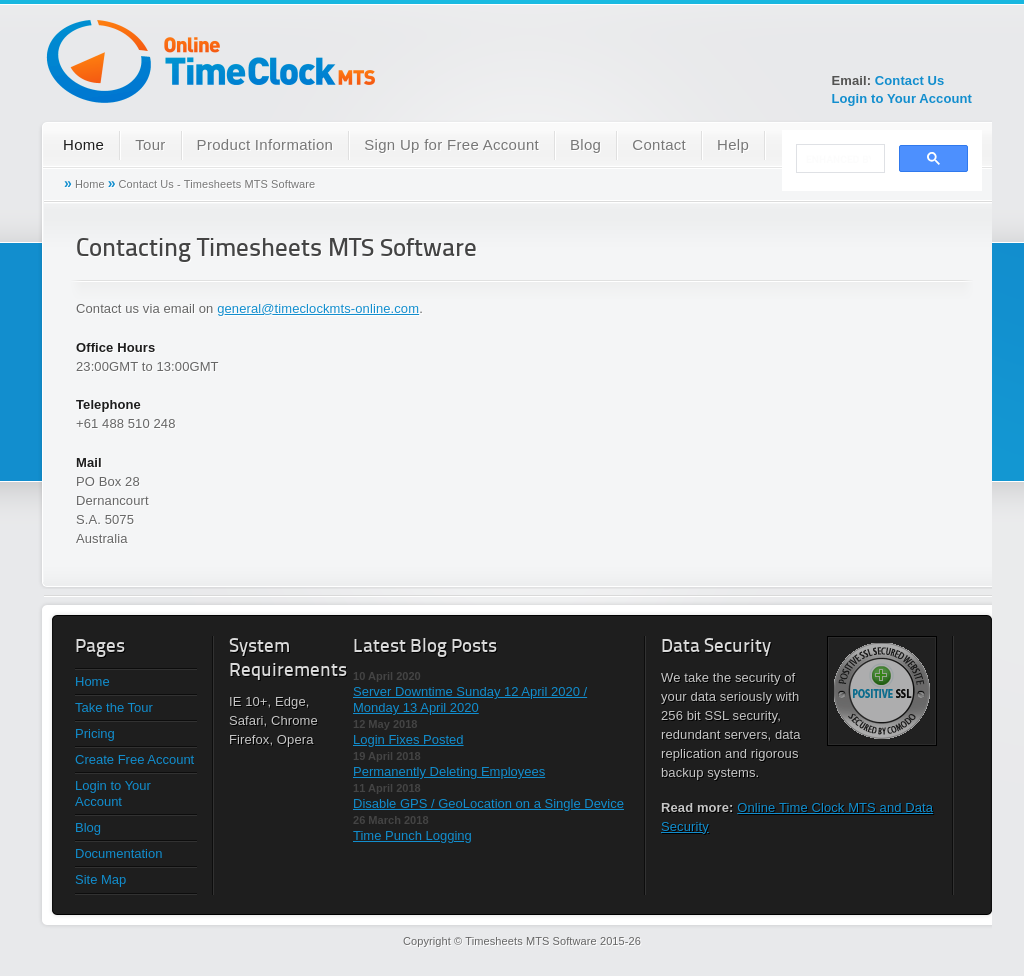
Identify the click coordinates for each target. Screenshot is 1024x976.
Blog (585, 144)
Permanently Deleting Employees (449, 771)
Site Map (100, 879)
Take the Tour (114, 707)
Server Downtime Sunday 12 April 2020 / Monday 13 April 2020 (470, 699)
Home (83, 144)
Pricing (95, 733)
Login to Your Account (901, 98)
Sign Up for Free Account (451, 144)
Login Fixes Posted (408, 739)
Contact (659, 144)
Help (733, 144)
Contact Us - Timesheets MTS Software (217, 184)
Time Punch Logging (412, 835)
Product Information (265, 144)
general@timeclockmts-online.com (318, 308)
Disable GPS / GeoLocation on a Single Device (488, 803)
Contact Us (910, 80)
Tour (150, 144)
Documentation (118, 853)
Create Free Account (134, 759)
